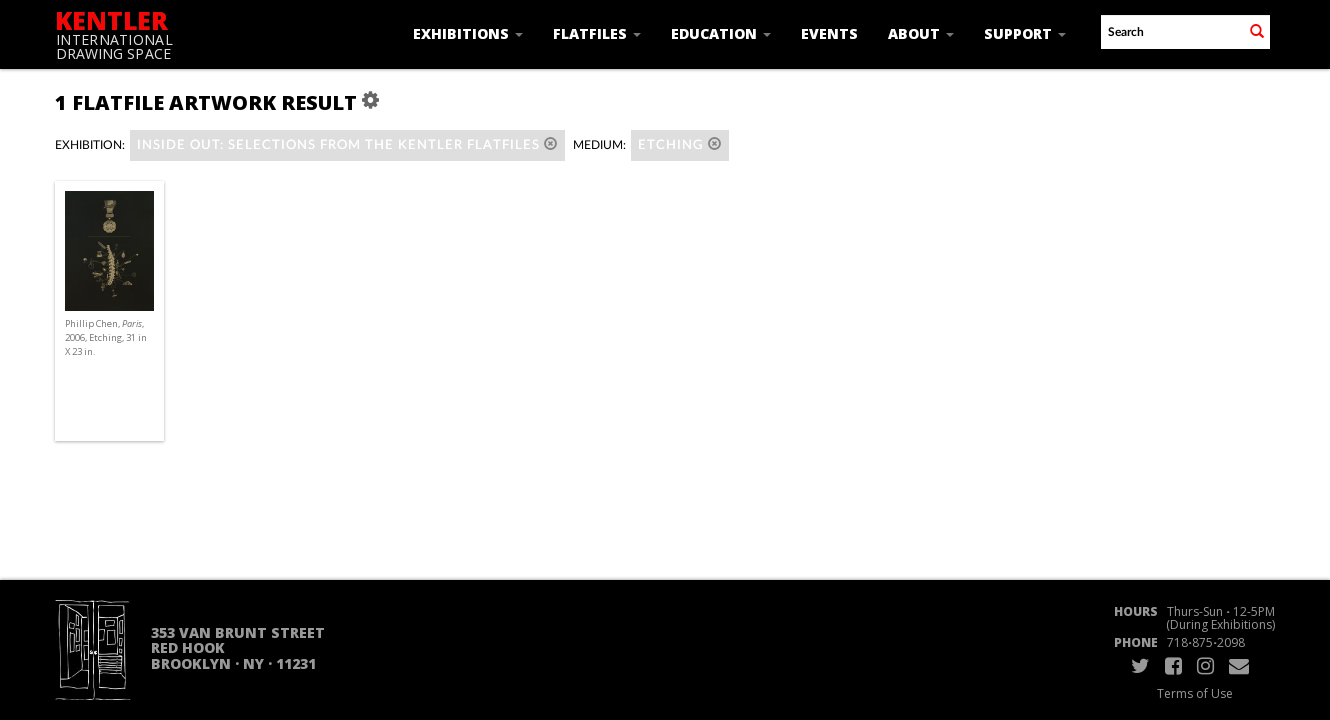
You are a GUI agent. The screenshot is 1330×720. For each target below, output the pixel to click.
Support (1025, 33)
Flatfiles (597, 33)
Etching (680, 144)
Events (829, 33)
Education (721, 33)
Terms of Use (1195, 693)
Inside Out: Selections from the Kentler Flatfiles (347, 144)
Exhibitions (468, 33)
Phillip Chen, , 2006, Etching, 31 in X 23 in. (106, 337)
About (921, 33)
